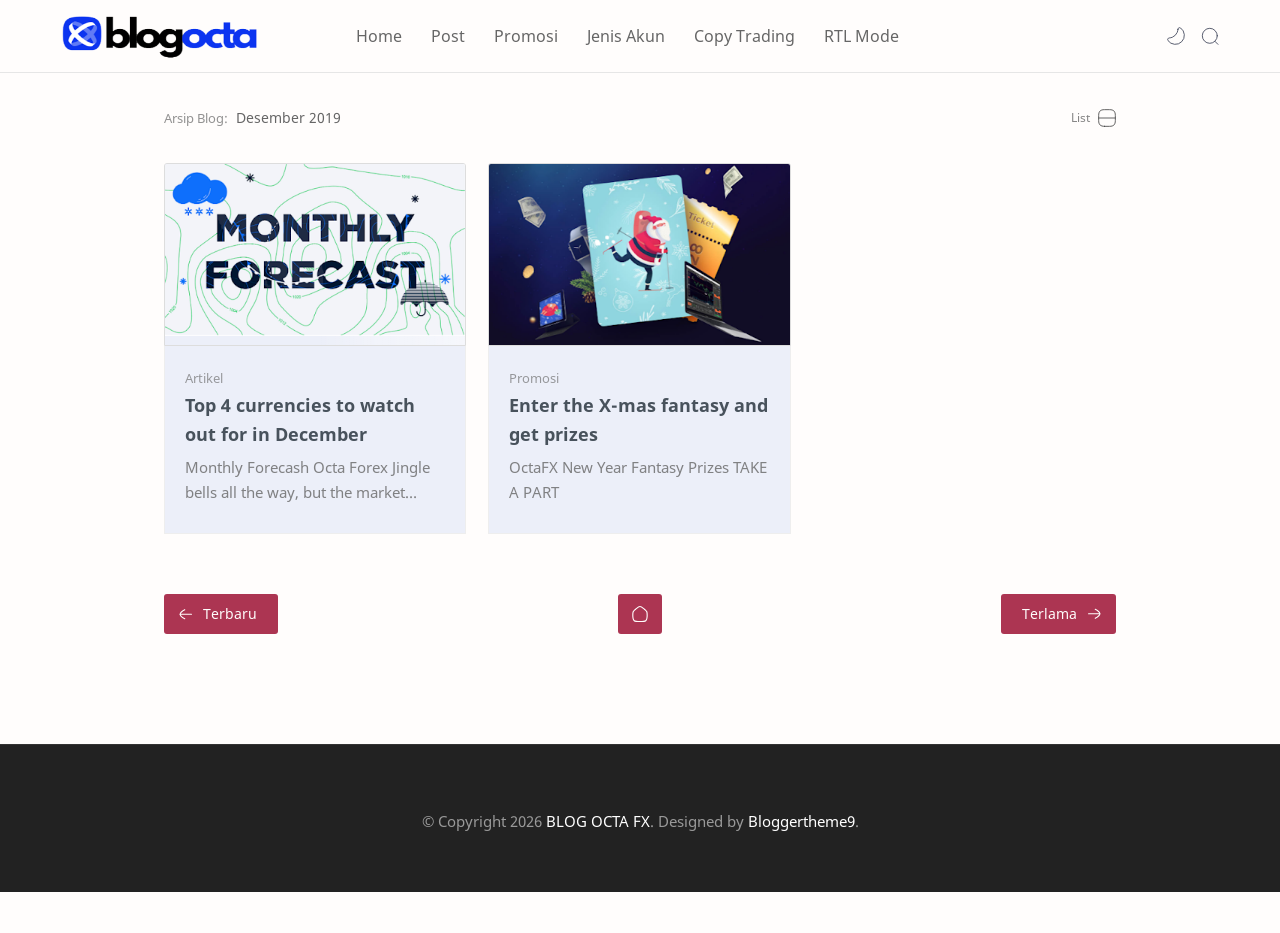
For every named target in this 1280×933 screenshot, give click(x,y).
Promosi (526, 36)
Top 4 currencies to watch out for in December (241, 461)
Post (448, 36)
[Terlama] (1162, 655)
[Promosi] (500, 419)
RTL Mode (861, 36)
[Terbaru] (117, 655)
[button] (1176, 36)
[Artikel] (100, 419)
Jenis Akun (626, 36)
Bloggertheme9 (801, 862)
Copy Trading (744, 36)
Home (379, 36)
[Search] (1210, 36)
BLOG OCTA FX (598, 862)
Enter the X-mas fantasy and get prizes (622, 461)
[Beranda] (640, 655)
